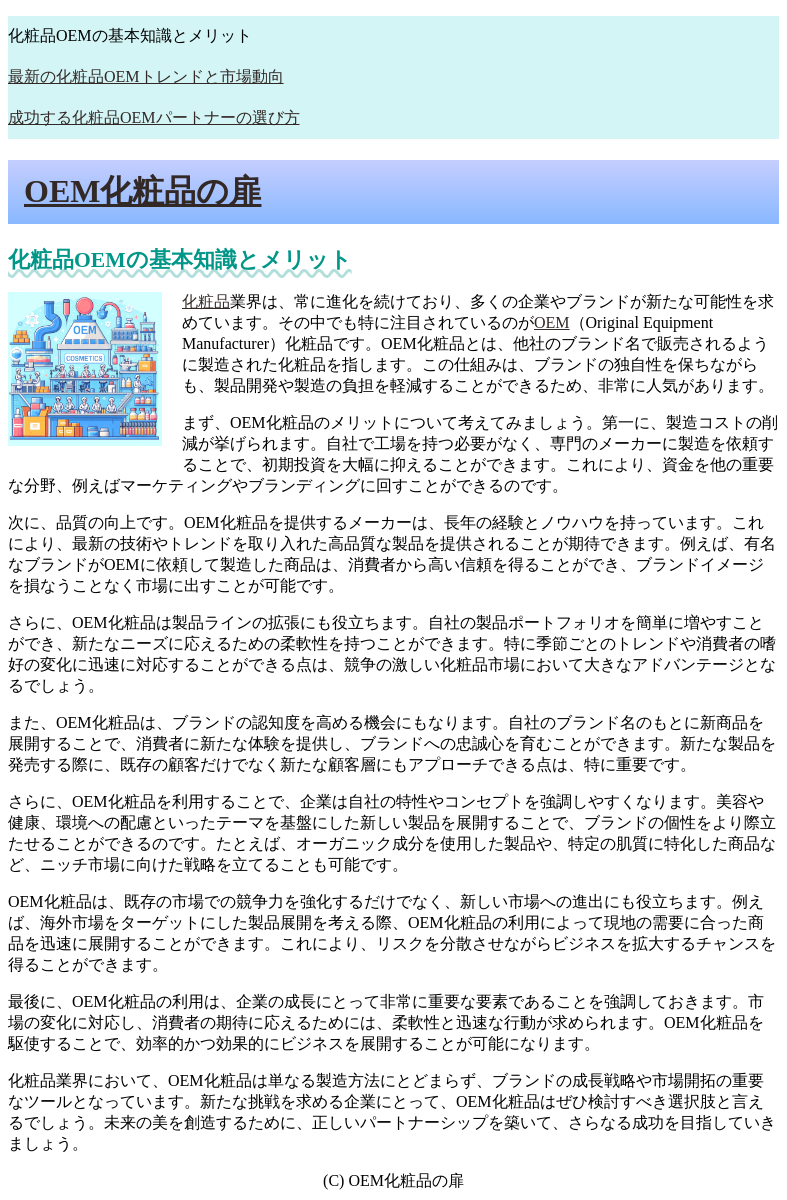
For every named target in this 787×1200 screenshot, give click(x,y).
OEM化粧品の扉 (142, 191)
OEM (552, 322)
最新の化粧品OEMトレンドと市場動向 (146, 76)
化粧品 (206, 301)
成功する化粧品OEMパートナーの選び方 (154, 117)
